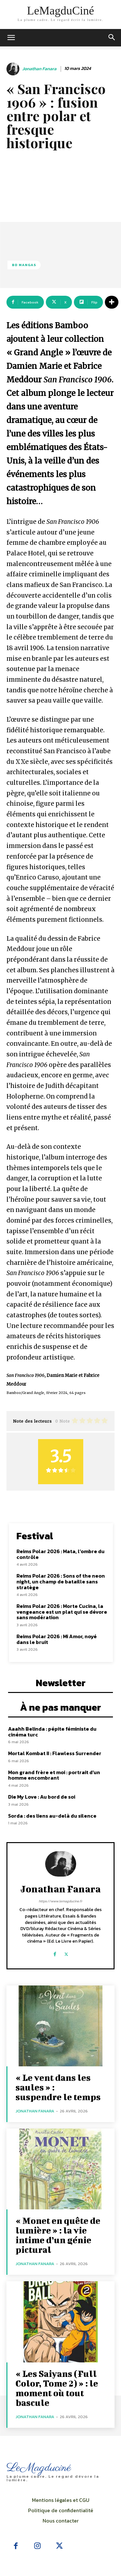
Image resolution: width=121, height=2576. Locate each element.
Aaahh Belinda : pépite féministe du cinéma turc (52, 1731)
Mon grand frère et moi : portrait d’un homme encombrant (54, 1775)
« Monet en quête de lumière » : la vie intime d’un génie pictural (57, 2235)
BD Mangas (24, 265)
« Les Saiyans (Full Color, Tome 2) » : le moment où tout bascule (56, 2388)
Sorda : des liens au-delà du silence (52, 1816)
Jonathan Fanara (39, 69)
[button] (112, 37)
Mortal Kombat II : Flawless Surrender (54, 1753)
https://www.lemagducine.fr (60, 1901)
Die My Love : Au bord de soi (41, 1797)
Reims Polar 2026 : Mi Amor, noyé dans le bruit (56, 1639)
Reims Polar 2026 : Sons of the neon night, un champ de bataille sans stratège (60, 1581)
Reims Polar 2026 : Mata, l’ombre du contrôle (60, 1554)
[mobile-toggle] (11, 37)
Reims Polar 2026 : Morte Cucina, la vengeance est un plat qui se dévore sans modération (61, 1611)
